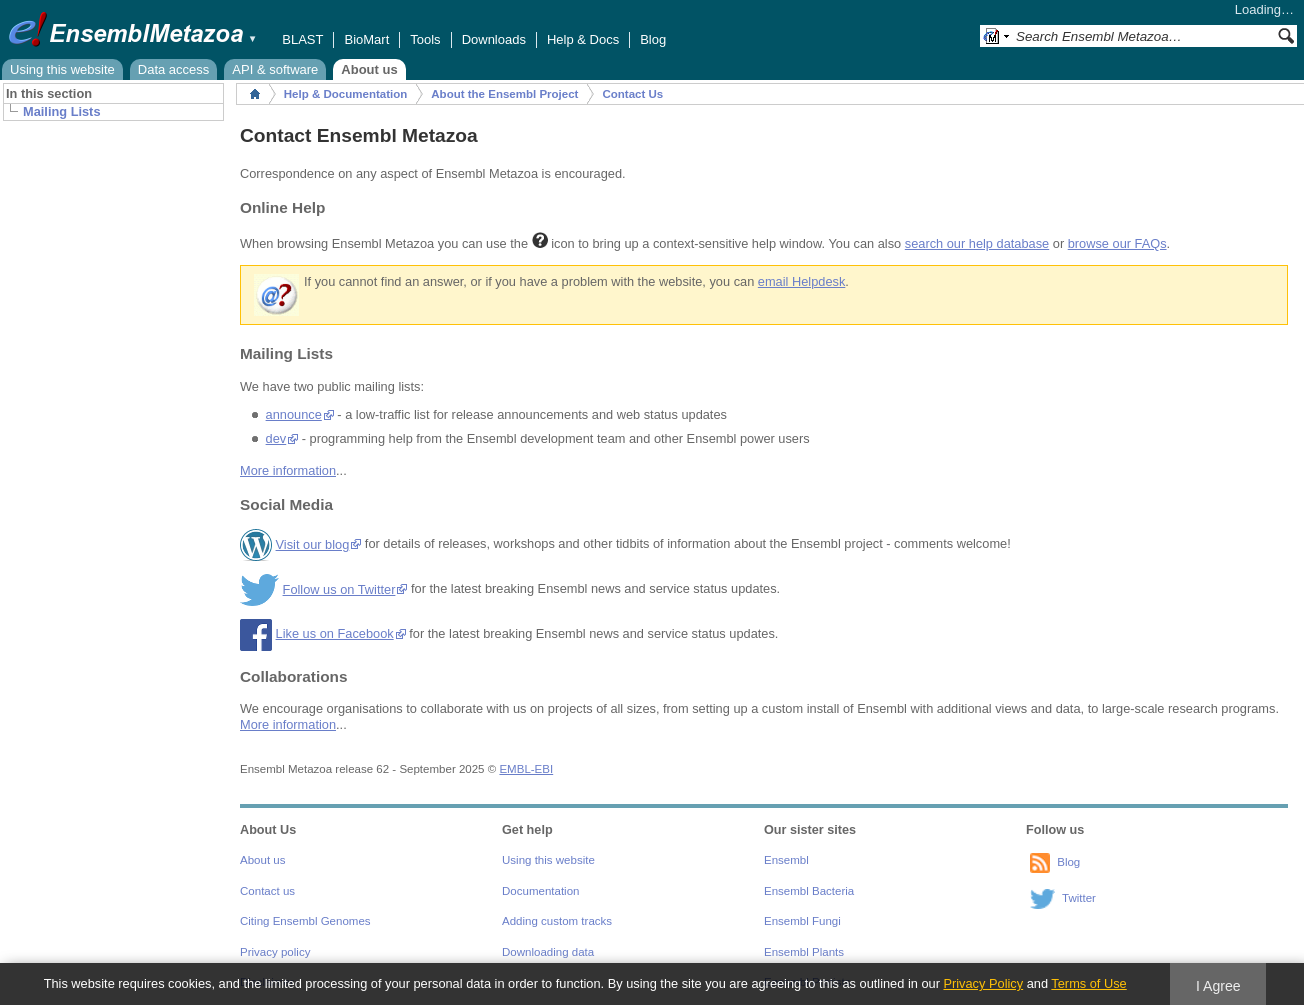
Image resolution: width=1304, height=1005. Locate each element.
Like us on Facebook (335, 633)
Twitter (1079, 898)
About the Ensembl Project (504, 94)
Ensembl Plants (804, 952)
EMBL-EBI (526, 769)
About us (369, 69)
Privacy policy (275, 952)
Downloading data (548, 952)
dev (276, 438)
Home (255, 94)
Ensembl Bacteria (809, 891)
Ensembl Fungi (802, 921)
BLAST (302, 39)
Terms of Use (1088, 983)
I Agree (1218, 986)
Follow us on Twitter (339, 589)
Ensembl (786, 860)
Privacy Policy (983, 983)
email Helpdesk (802, 281)
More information (288, 470)
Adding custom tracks (557, 921)
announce (294, 414)
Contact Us (632, 94)
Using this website (62, 69)
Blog (653, 39)
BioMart (366, 39)
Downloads (494, 39)
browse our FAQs (1117, 243)
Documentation (540, 891)
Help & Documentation (345, 94)
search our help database (977, 243)
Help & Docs (583, 39)
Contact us (267, 891)
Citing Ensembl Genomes (305, 921)
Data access (174, 69)
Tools (425, 39)
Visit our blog (313, 544)
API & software (275, 69)
